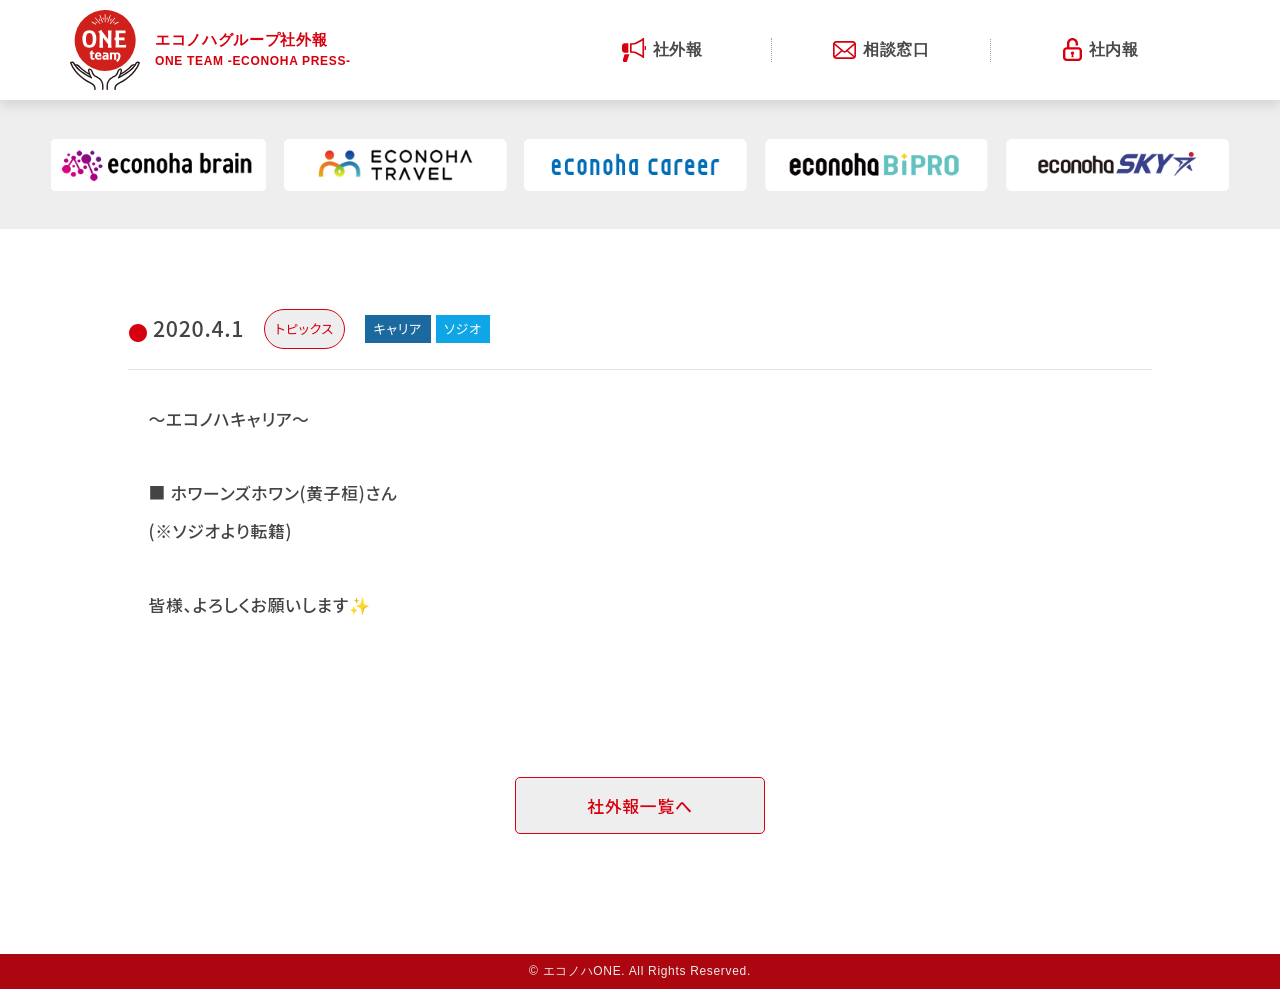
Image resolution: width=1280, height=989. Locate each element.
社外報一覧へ (639, 805)
